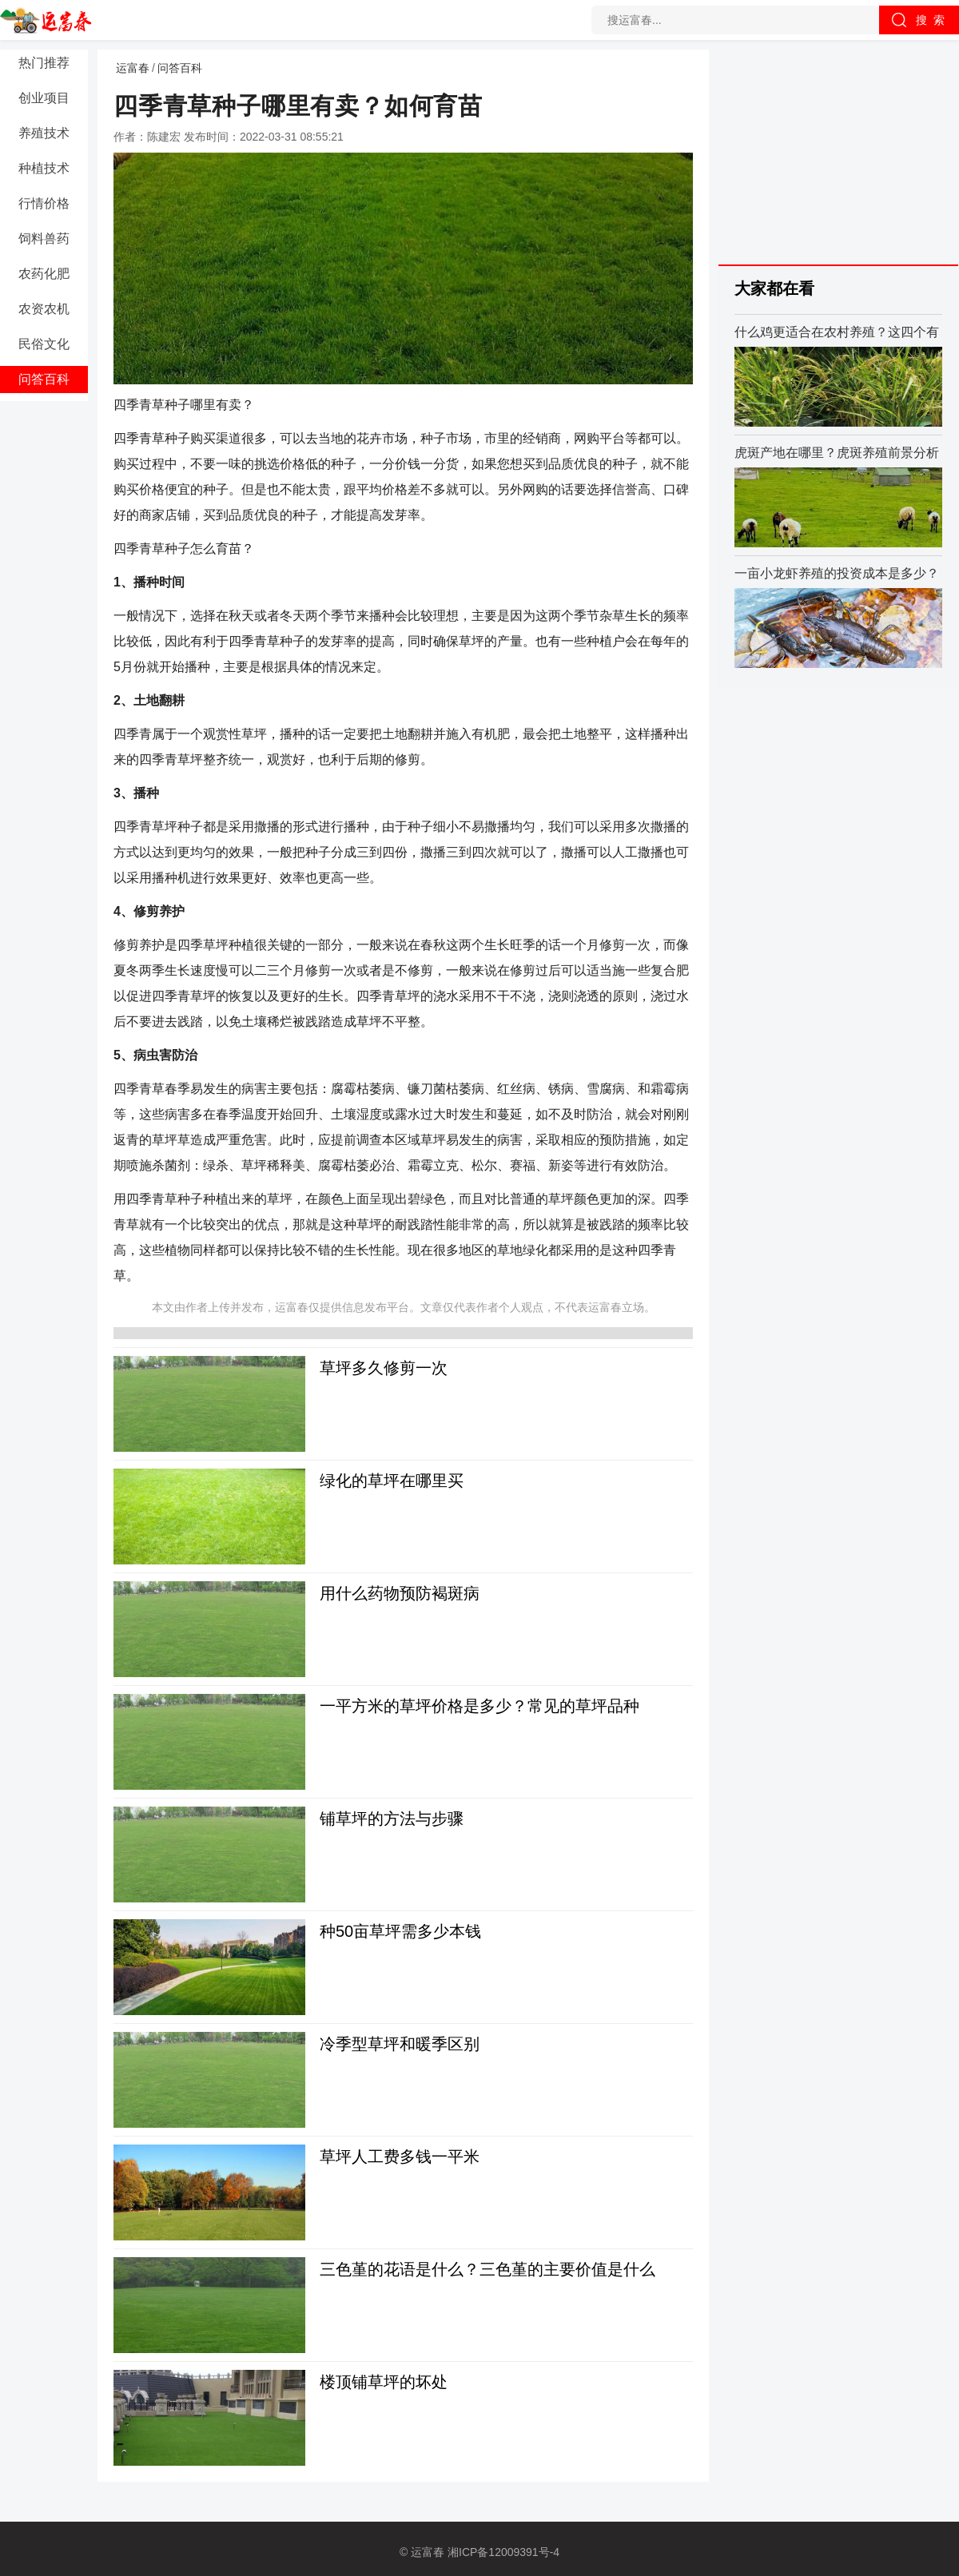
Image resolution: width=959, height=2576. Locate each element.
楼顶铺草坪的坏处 (384, 2382)
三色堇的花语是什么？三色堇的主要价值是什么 (487, 2269)
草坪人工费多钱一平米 (400, 2156)
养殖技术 (44, 133)
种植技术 (44, 168)
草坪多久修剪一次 (384, 1368)
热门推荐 (44, 63)
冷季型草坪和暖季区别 (400, 2044)
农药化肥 (44, 273)
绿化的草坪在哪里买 (392, 1480)
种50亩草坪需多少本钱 (400, 1931)
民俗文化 (44, 344)
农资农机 (44, 309)
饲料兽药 (44, 238)
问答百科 (44, 379)
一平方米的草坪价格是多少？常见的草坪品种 (479, 1706)
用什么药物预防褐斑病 (400, 1593)
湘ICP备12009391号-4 (503, 2552)
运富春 (132, 68)
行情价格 (44, 203)
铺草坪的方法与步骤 (392, 1818)
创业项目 (44, 98)
